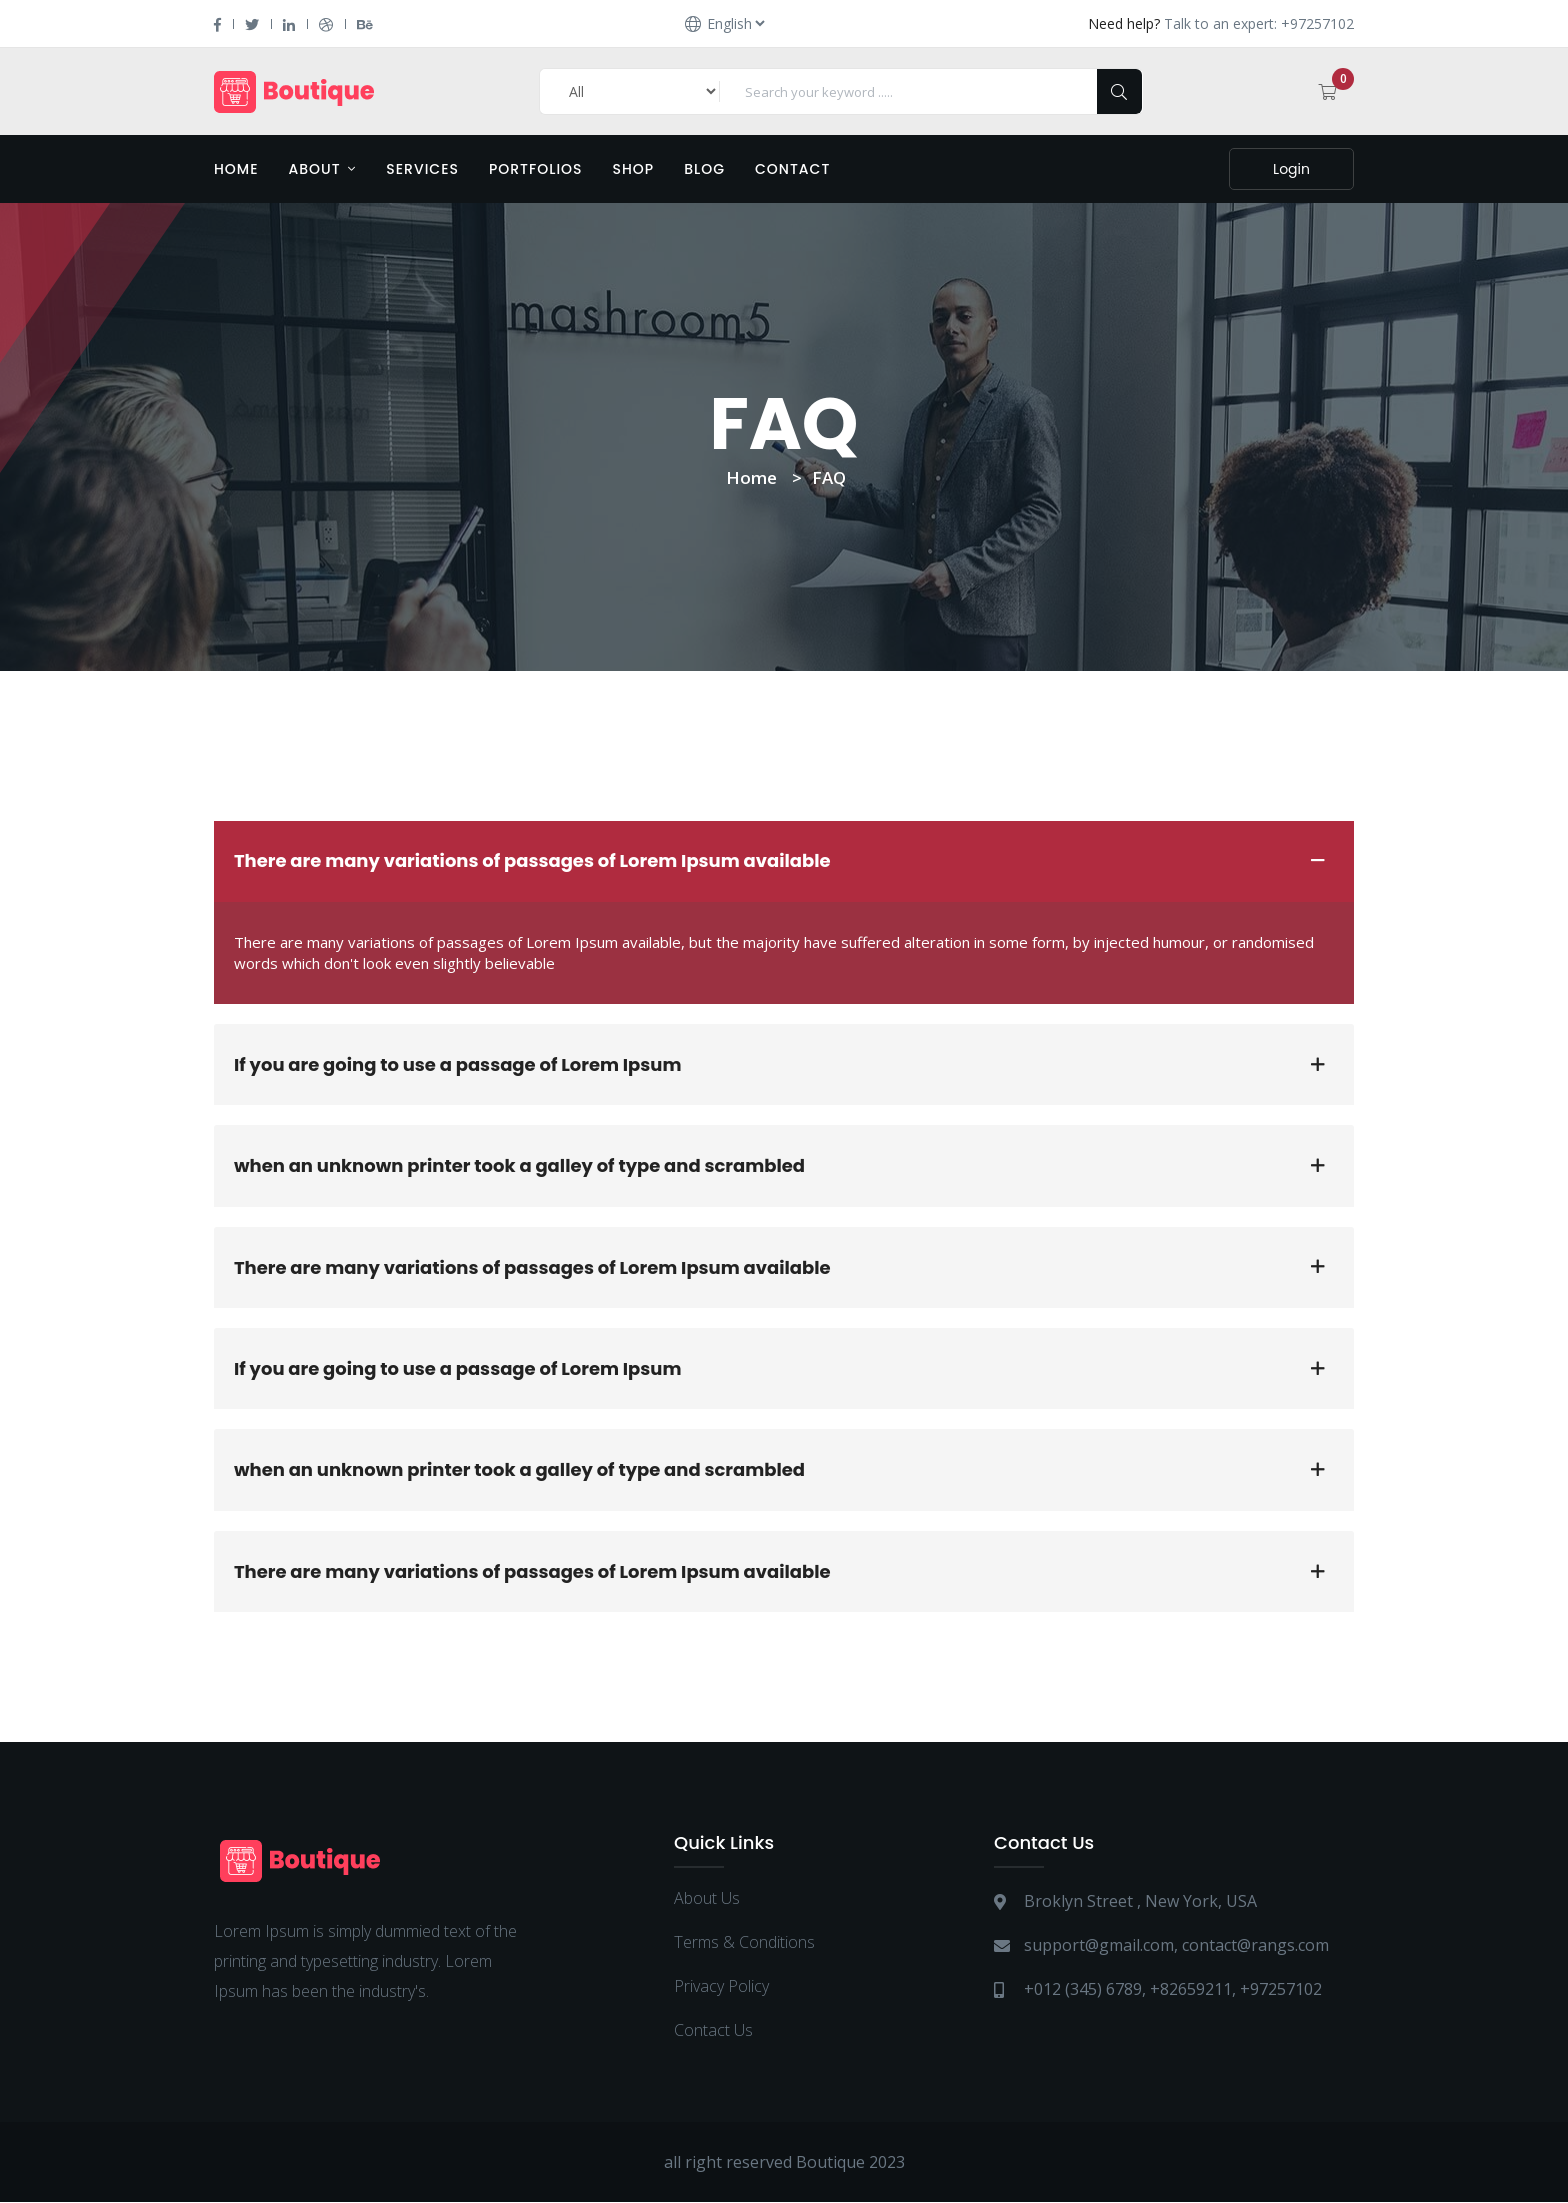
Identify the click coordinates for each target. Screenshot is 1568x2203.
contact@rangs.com (1255, 1946)
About (323, 169)
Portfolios (536, 169)
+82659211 (1191, 1990)
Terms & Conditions (744, 1943)
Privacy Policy (721, 1987)
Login (1291, 169)
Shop (634, 169)
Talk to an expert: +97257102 (1259, 23)
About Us (707, 1899)
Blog (704, 169)
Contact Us (713, 2031)
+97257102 (1281, 1990)
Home (236, 169)
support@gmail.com (1099, 1946)
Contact (792, 169)
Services (422, 169)
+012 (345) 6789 (1083, 1990)
